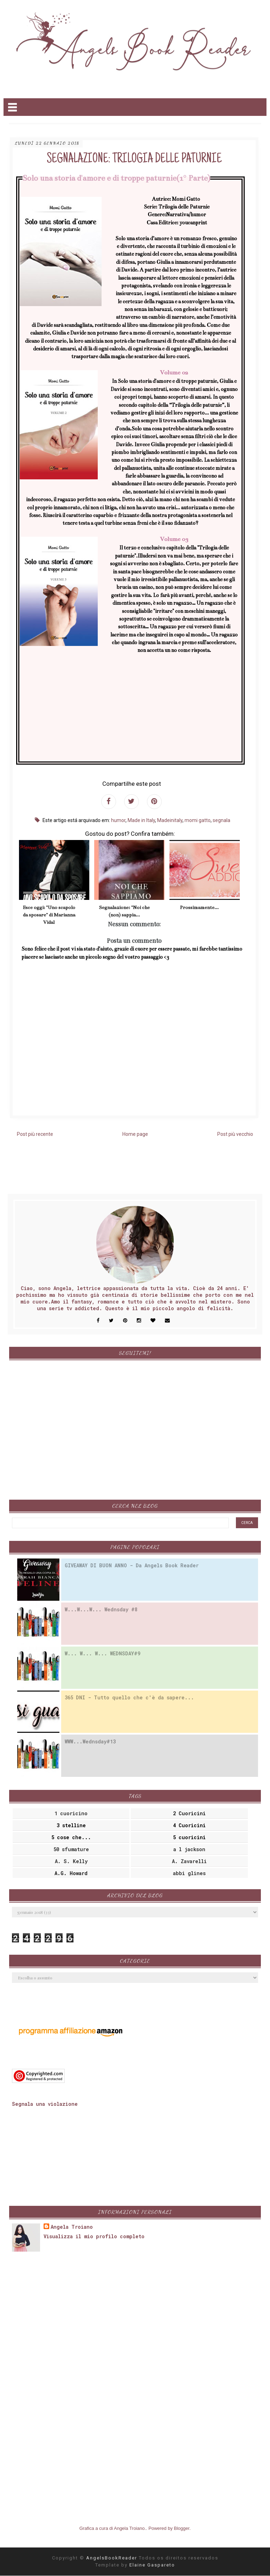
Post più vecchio (235, 1134)
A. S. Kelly (71, 1861)
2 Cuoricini (189, 1813)
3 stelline (71, 1825)
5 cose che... (71, 1837)
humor (118, 820)
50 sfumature (71, 1849)
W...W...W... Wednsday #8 (101, 1609)
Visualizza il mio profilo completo (94, 2236)
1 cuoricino (71, 1813)
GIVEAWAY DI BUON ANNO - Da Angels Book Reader (132, 1565)
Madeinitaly (169, 820)
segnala (221, 820)
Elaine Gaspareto (152, 2565)
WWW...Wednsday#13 (90, 1741)
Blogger (181, 2528)
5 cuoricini (189, 1837)
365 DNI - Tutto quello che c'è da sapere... (129, 1697)
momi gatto (198, 820)
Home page (135, 1134)
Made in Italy (141, 820)
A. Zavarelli (189, 1861)
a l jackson (189, 1849)
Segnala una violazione (45, 2104)
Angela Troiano (72, 2226)
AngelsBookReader (112, 2558)
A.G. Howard (71, 1873)
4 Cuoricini (189, 1825)
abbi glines (189, 1873)
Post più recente (35, 1134)
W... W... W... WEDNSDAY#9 (102, 1653)
